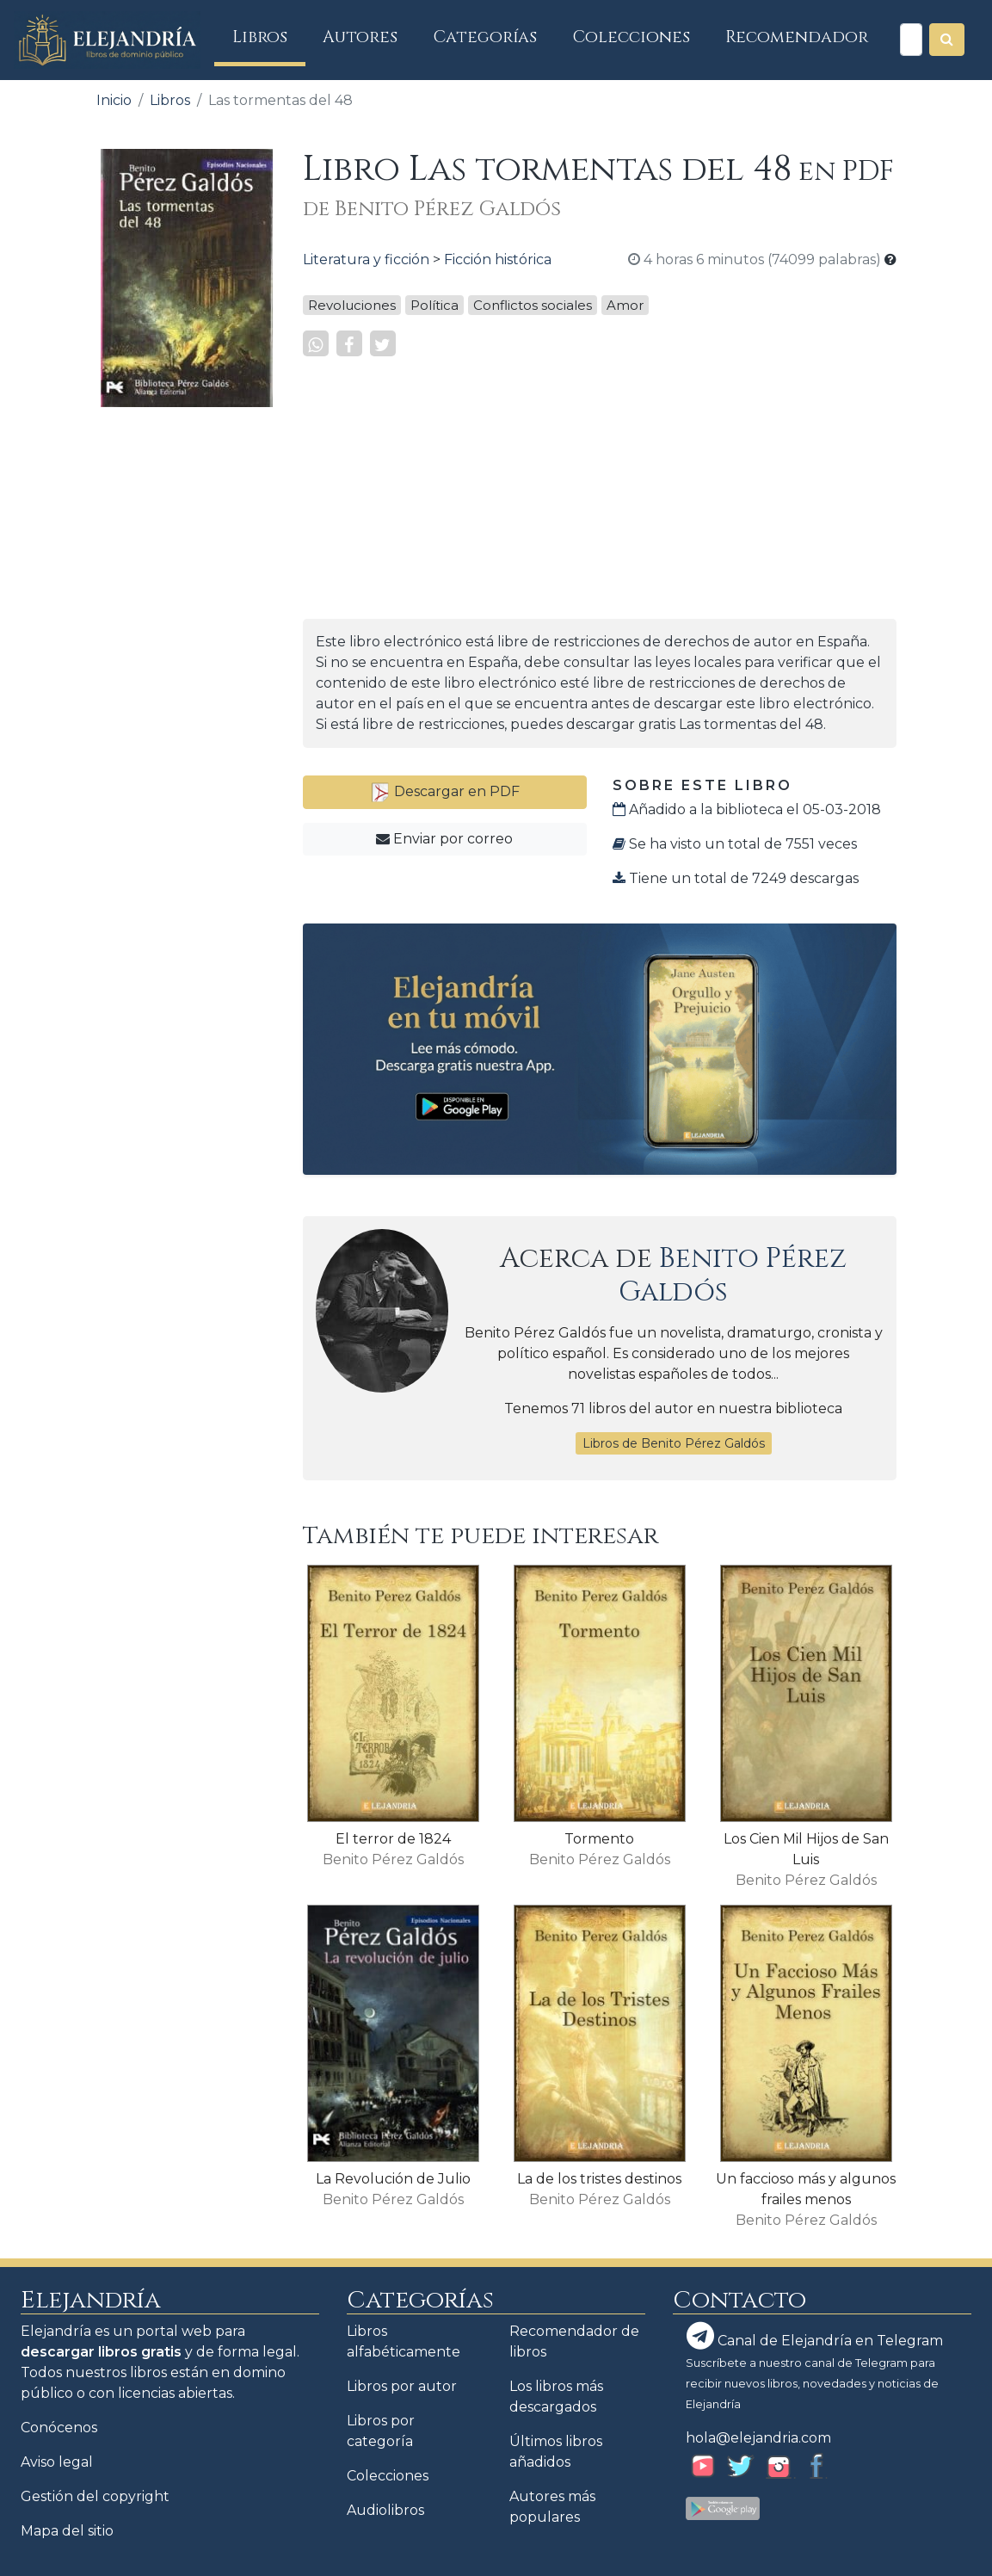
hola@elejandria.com (758, 2438)
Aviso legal (57, 2462)
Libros (268, 36)
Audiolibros (385, 2510)
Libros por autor (402, 2386)
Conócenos (59, 2427)
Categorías (485, 37)
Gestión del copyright (95, 2496)
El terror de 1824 (393, 1839)
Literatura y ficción (366, 259)
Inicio (114, 100)
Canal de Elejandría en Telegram (815, 2336)
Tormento (599, 1839)
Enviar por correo (444, 839)
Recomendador (796, 37)
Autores (360, 37)
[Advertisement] (186, 679)
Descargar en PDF (445, 791)
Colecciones (631, 37)
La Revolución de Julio (393, 2179)
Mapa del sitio (67, 2531)
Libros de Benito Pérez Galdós (673, 1443)
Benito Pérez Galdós (733, 1275)
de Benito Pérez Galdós (432, 209)
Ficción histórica (497, 259)
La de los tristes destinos (599, 2179)
